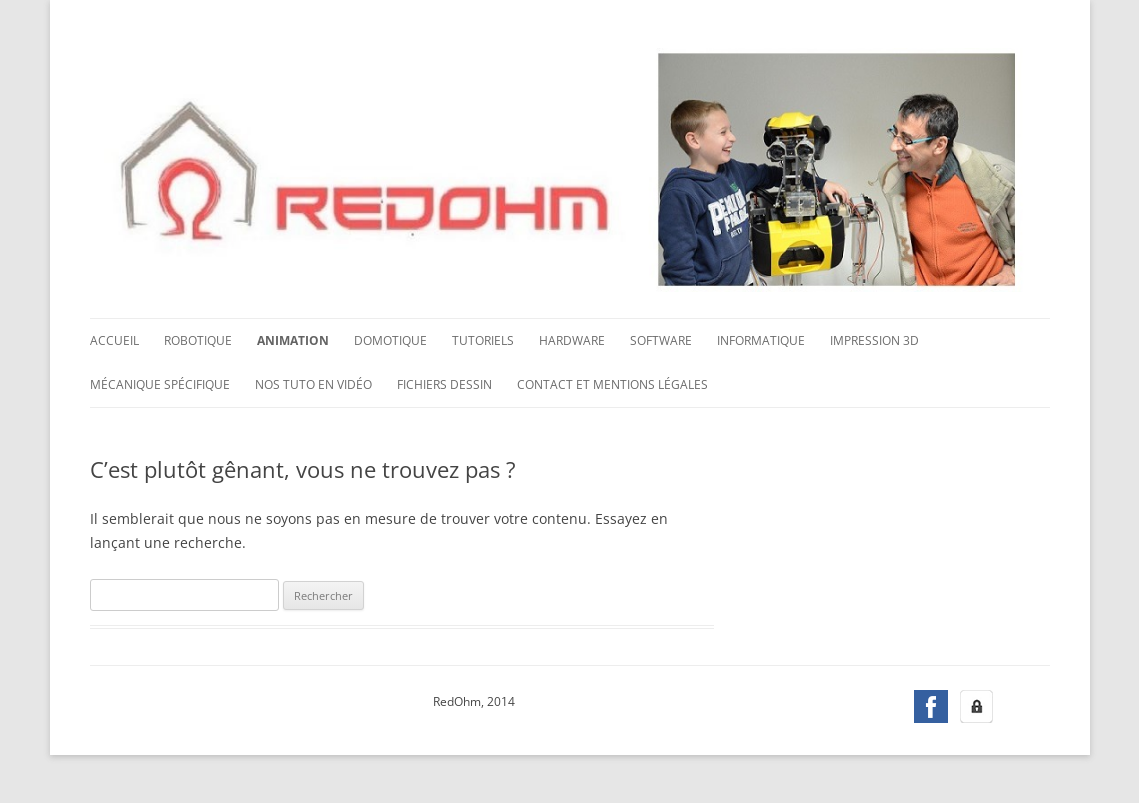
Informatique (761, 340)
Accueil (114, 340)
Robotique (198, 340)
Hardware (572, 340)
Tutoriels (483, 340)
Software (661, 340)
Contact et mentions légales (612, 384)
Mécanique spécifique (160, 384)
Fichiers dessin (444, 384)
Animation (293, 340)
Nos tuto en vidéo (313, 384)
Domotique (390, 340)
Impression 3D (874, 340)
